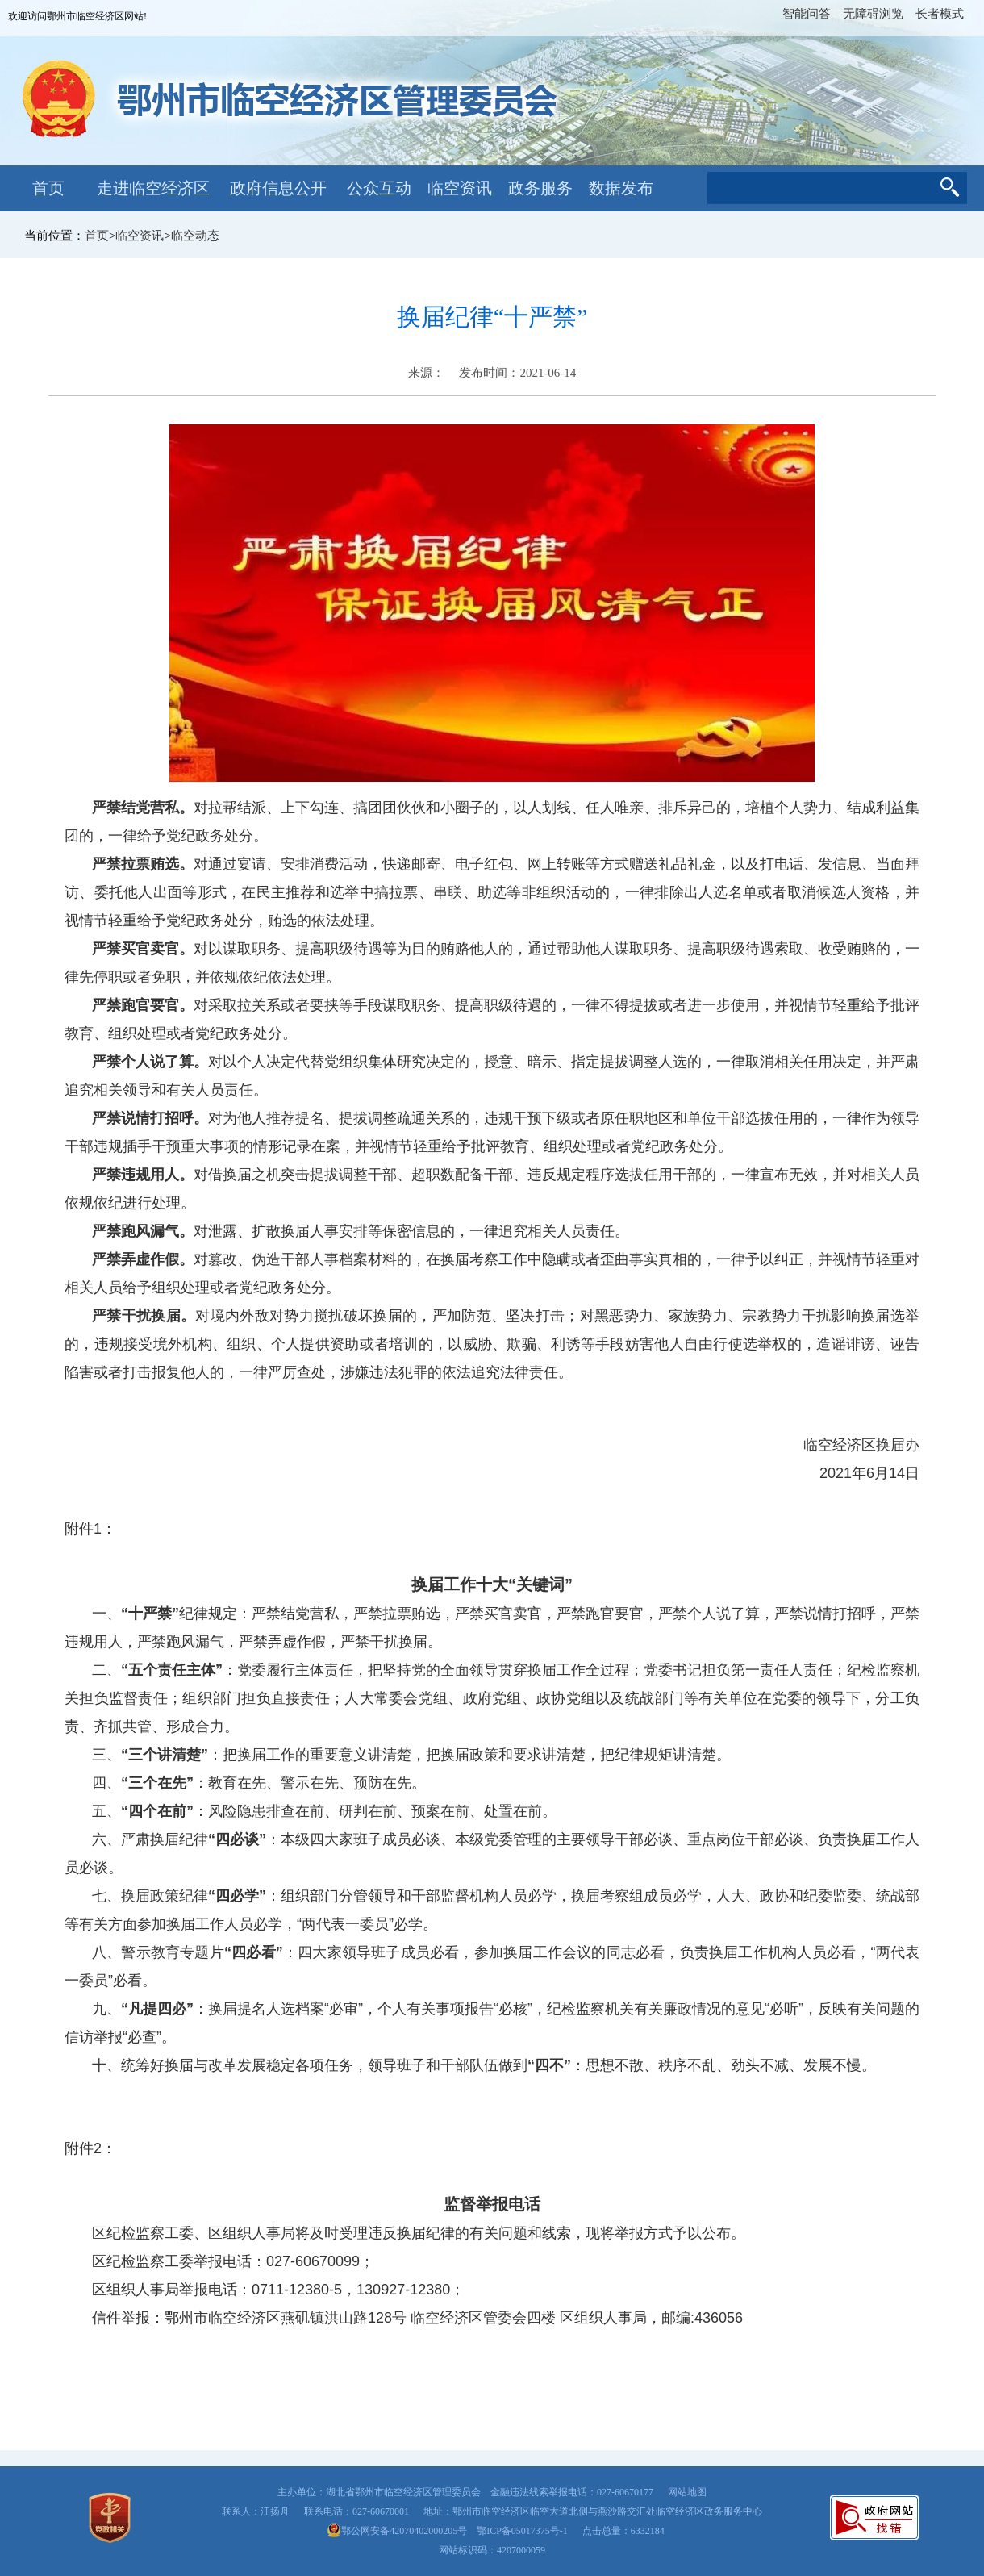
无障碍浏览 (873, 13)
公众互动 (379, 188)
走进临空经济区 (153, 188)
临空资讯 (459, 188)
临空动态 (195, 235)
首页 (48, 188)
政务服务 (540, 188)
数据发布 (621, 188)
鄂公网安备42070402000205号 (397, 2530)
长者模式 (939, 13)
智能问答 (806, 13)
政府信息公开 (278, 188)
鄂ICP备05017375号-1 (522, 2530)
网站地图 (687, 2492)
